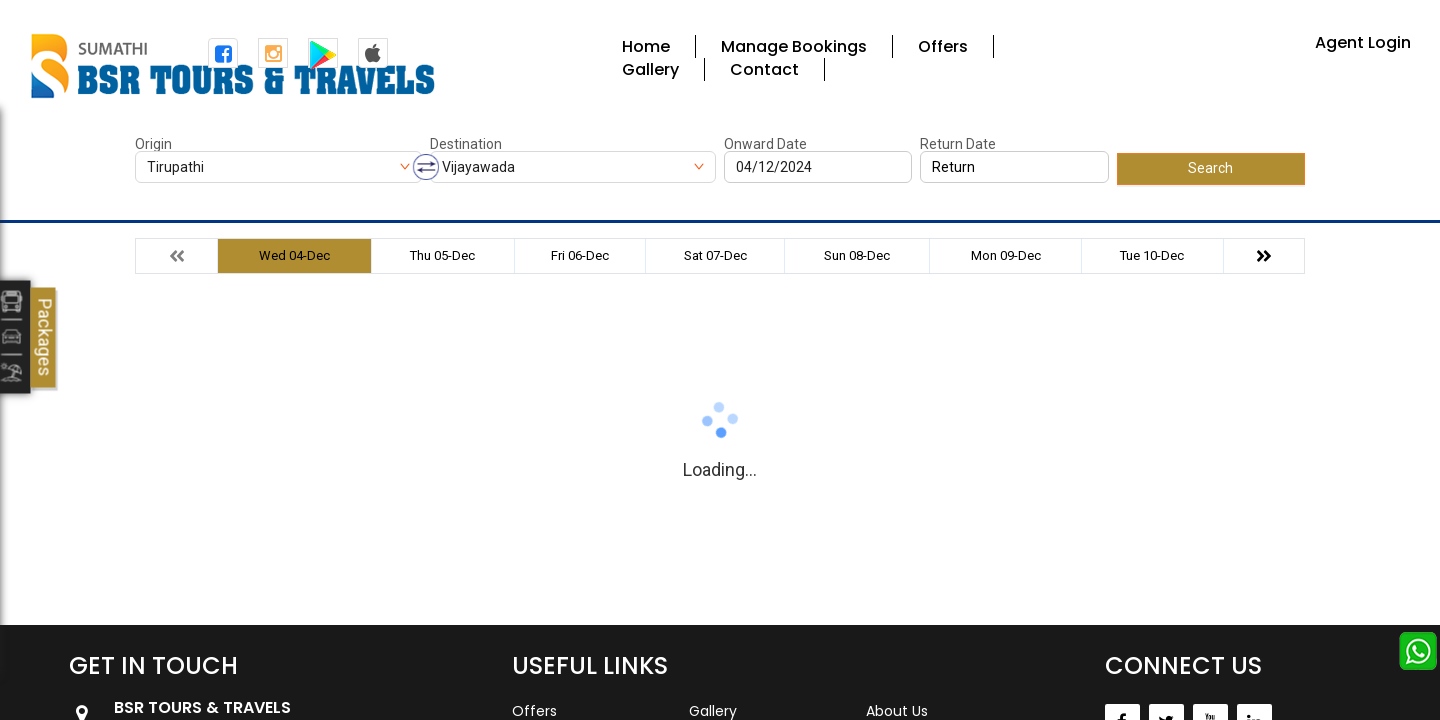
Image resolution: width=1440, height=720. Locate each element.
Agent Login (1363, 42)
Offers (943, 46)
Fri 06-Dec (580, 255)
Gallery (650, 69)
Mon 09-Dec (1006, 255)
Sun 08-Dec (857, 255)
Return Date (958, 144)
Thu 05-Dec (442, 255)
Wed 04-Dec (294, 255)
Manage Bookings (794, 46)
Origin (153, 144)
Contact (764, 69)
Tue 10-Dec (1152, 255)
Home (646, 46)
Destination (466, 144)
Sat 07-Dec (715, 255)
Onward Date (765, 144)
